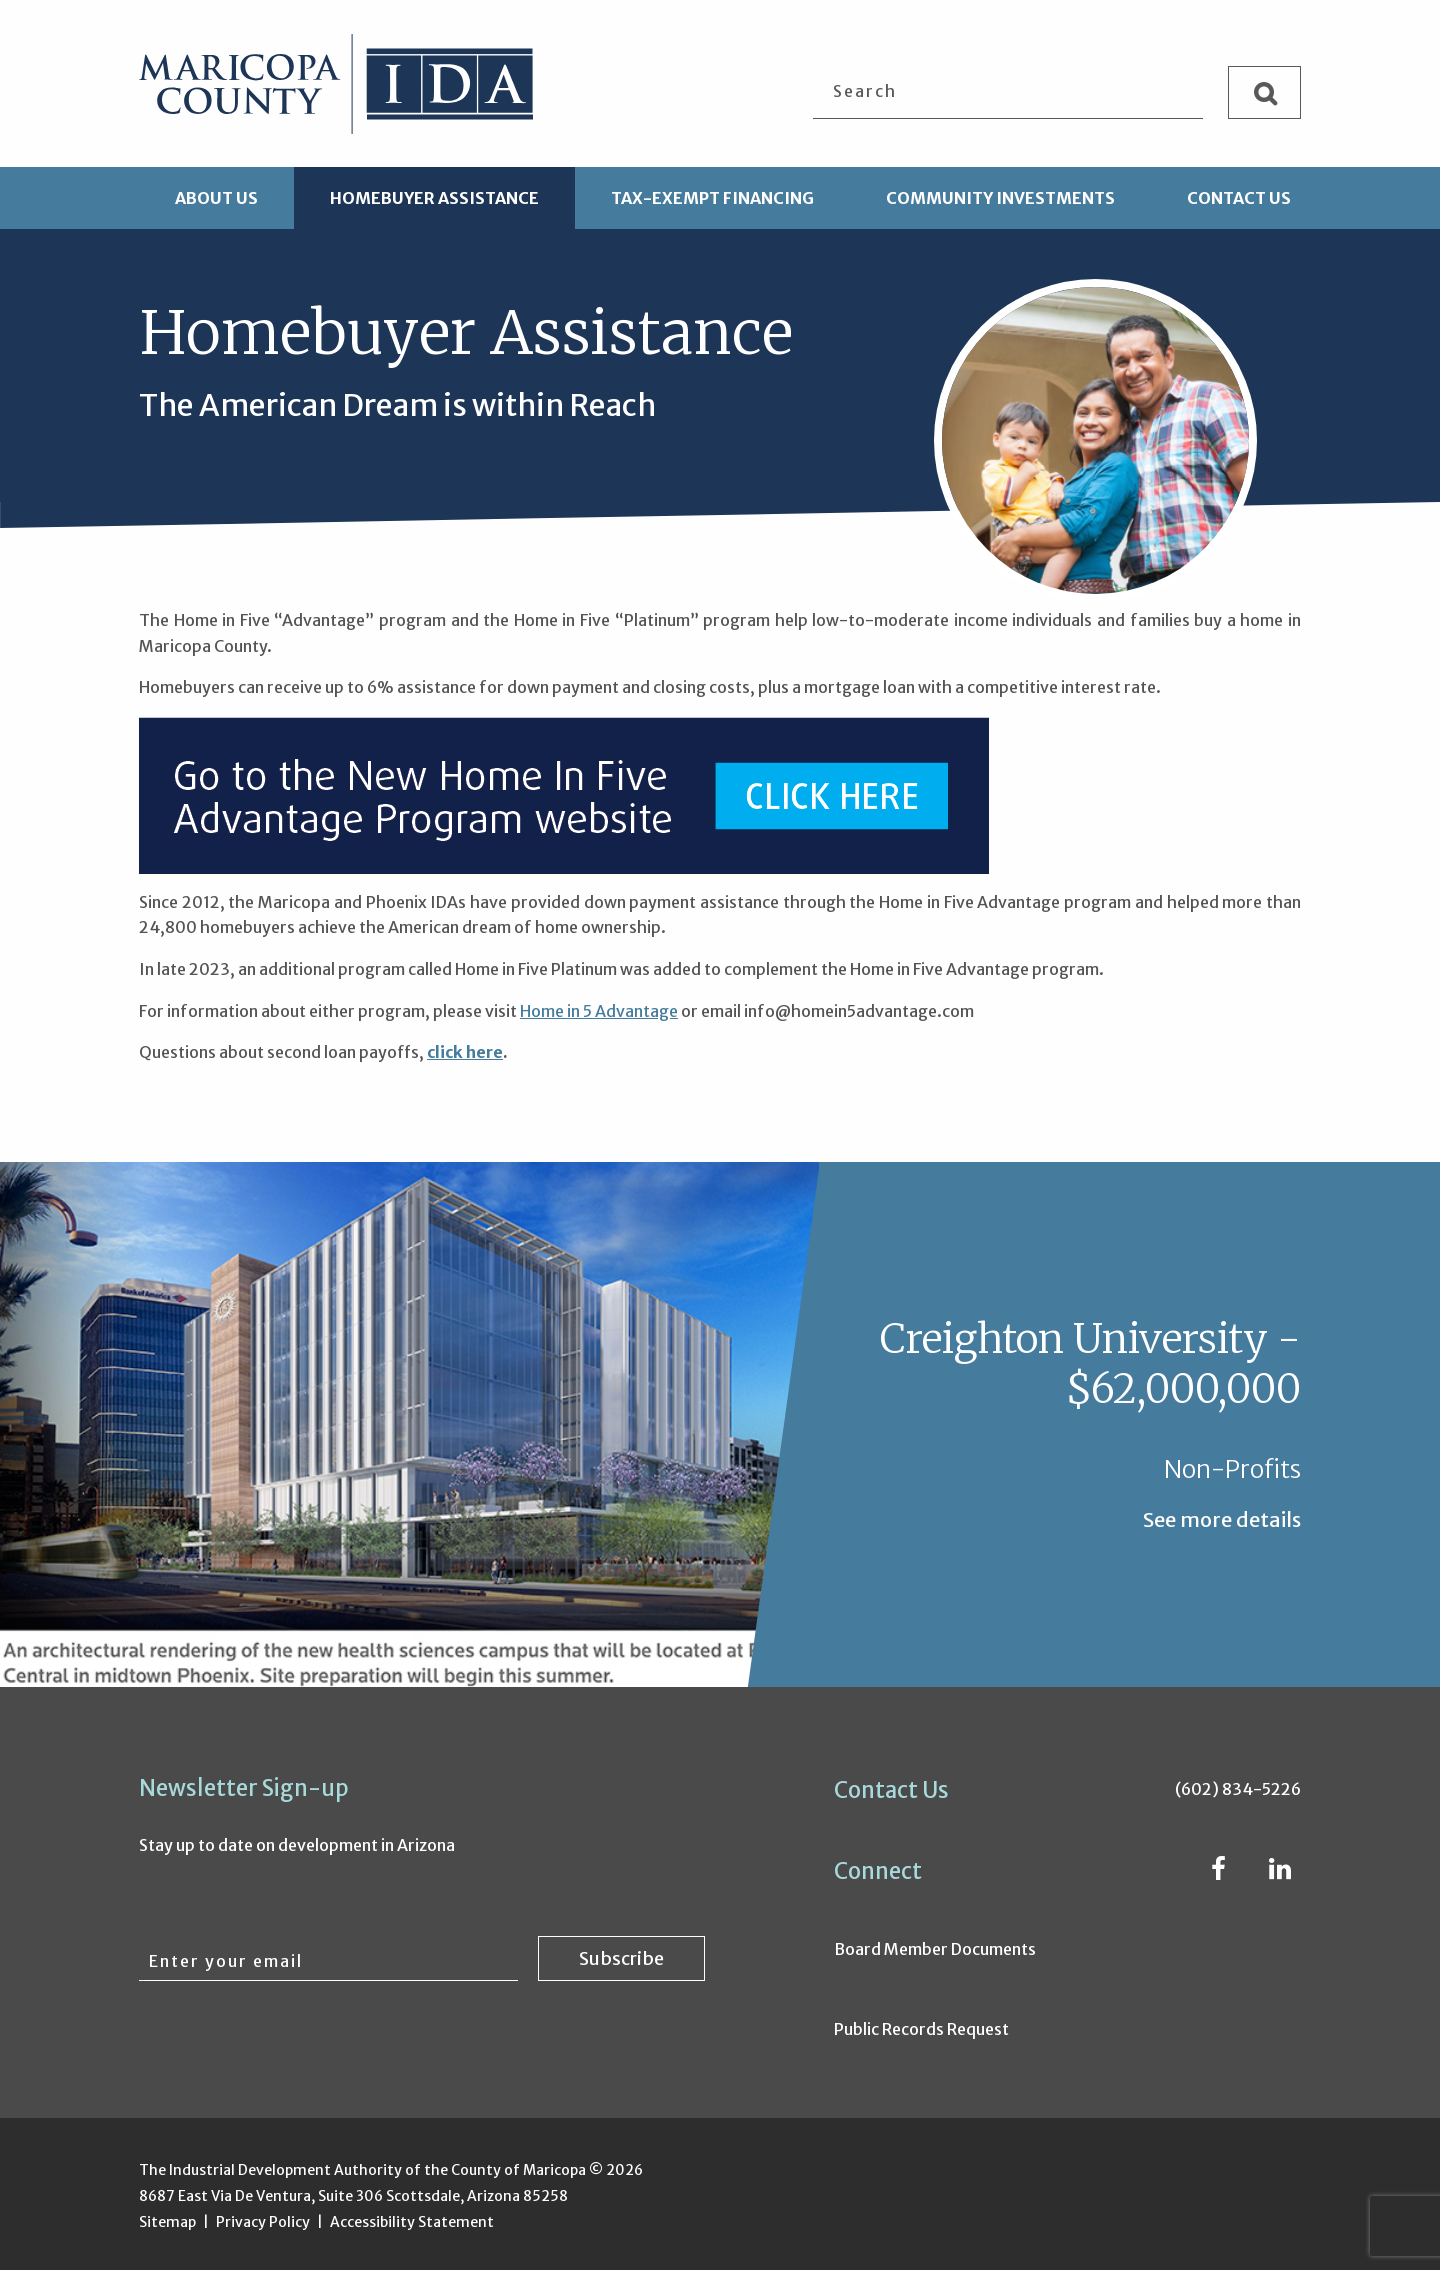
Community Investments (1000, 198)
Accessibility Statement (412, 2222)
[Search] (1264, 92)
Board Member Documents (935, 1949)
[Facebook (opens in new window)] (1218, 1872)
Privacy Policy (263, 2222)
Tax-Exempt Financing (712, 198)
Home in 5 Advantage (599, 1011)
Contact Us (1239, 198)
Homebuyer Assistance (434, 198)
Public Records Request (921, 2029)
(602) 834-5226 (1238, 1789)
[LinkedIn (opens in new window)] (1280, 1872)
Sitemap (167, 2222)
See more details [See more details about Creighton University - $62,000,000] (1222, 1519)
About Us (216, 198)
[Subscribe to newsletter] (621, 1958)
